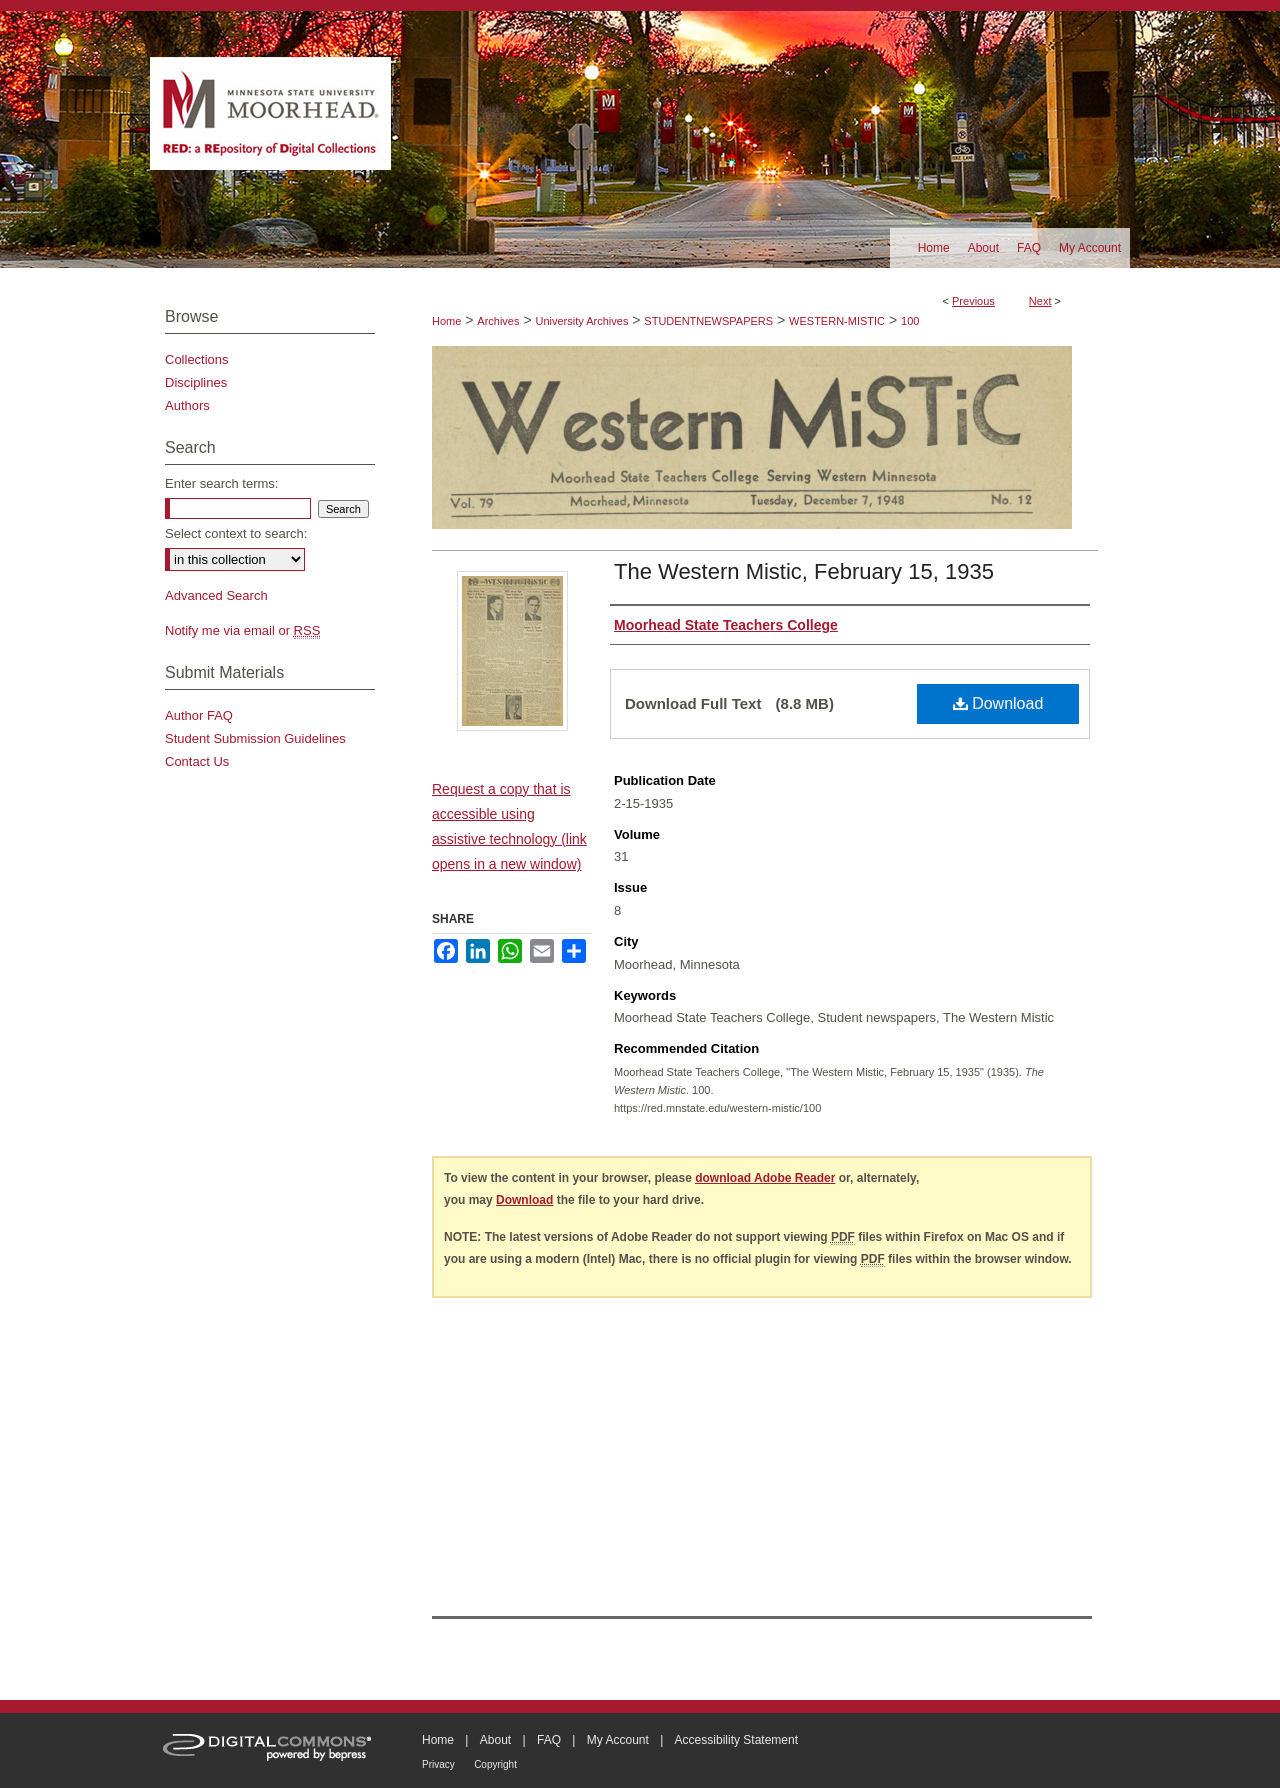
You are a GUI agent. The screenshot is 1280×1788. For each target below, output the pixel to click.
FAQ (549, 1740)
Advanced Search (216, 595)
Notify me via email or (242, 630)
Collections (197, 359)
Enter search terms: (221, 483)
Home (446, 321)
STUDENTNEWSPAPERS (708, 321)
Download (998, 703)
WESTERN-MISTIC (837, 321)
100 (910, 321)
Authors (187, 405)
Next (1040, 301)
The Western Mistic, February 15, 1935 (804, 571)
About (495, 1740)
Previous (973, 301)
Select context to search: (236, 533)
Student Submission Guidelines (255, 738)
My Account (618, 1740)
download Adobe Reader (765, 1178)
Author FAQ (199, 715)
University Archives (581, 321)
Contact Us (197, 761)
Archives (498, 321)
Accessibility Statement (736, 1740)
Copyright (495, 1764)
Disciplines (196, 382)
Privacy (438, 1764)
